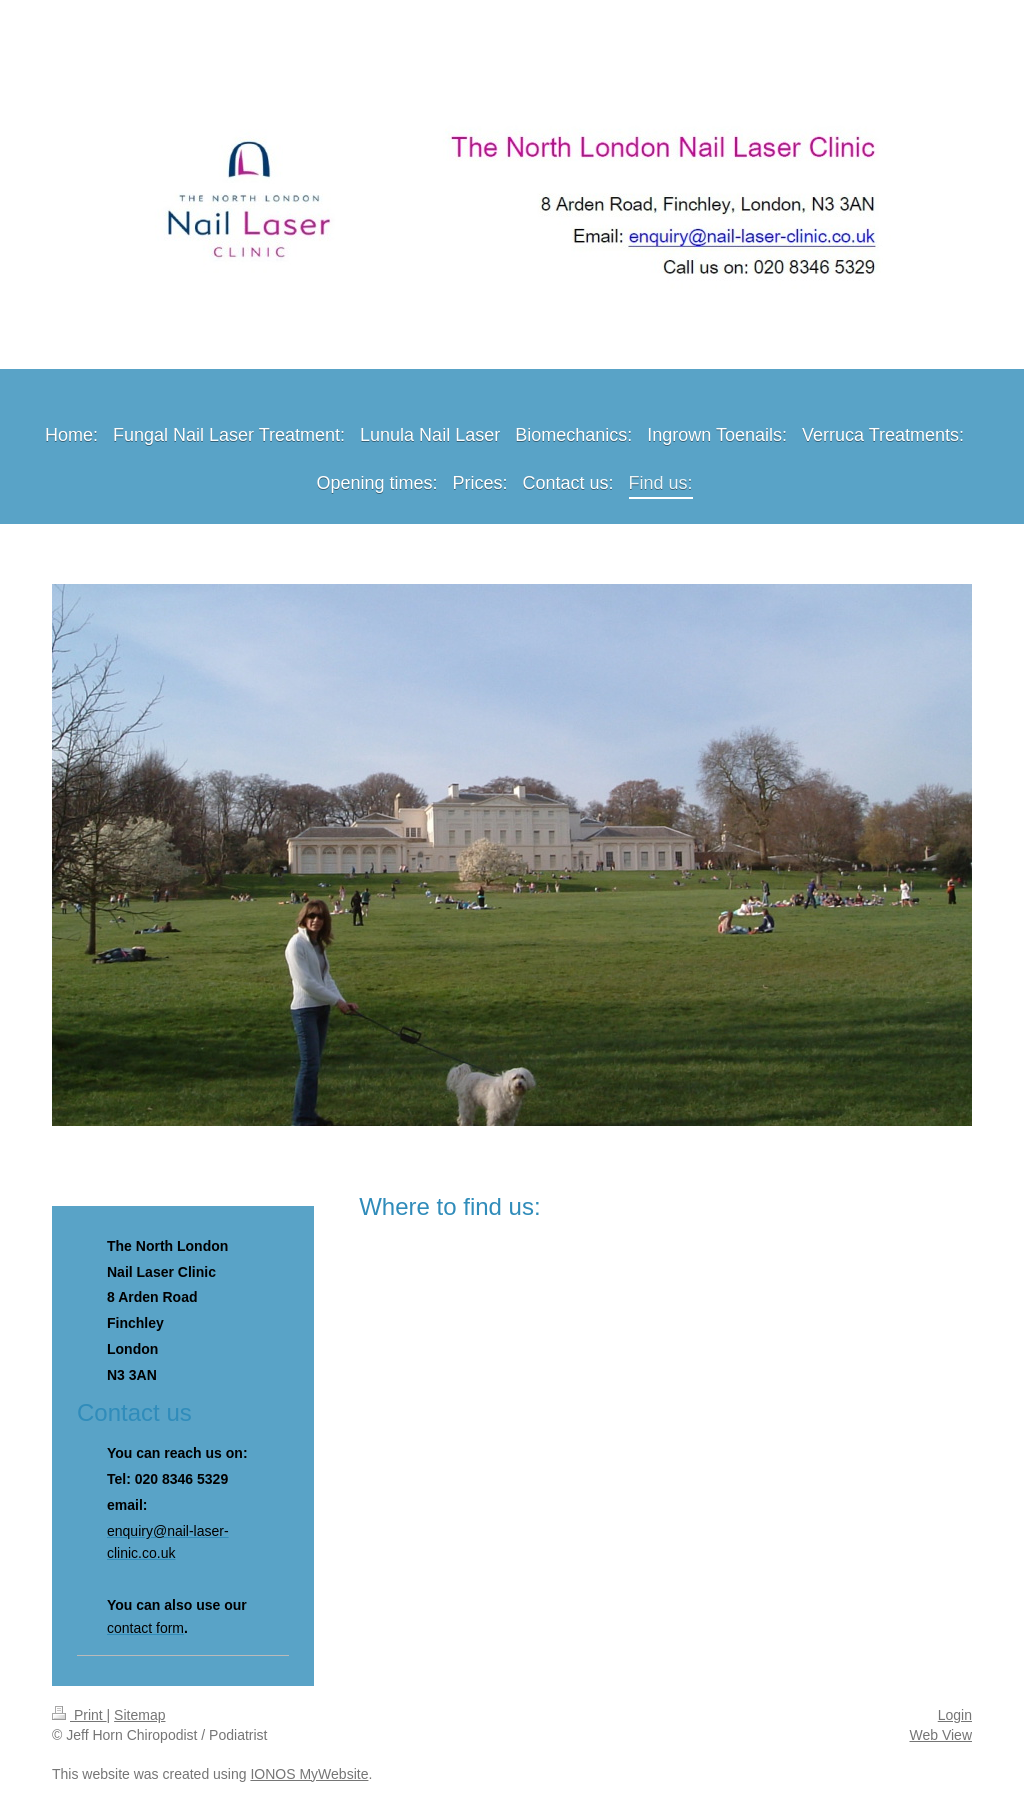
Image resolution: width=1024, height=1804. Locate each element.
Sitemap (139, 1715)
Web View (940, 1735)
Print (79, 1715)
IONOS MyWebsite (309, 1774)
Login (955, 1715)
